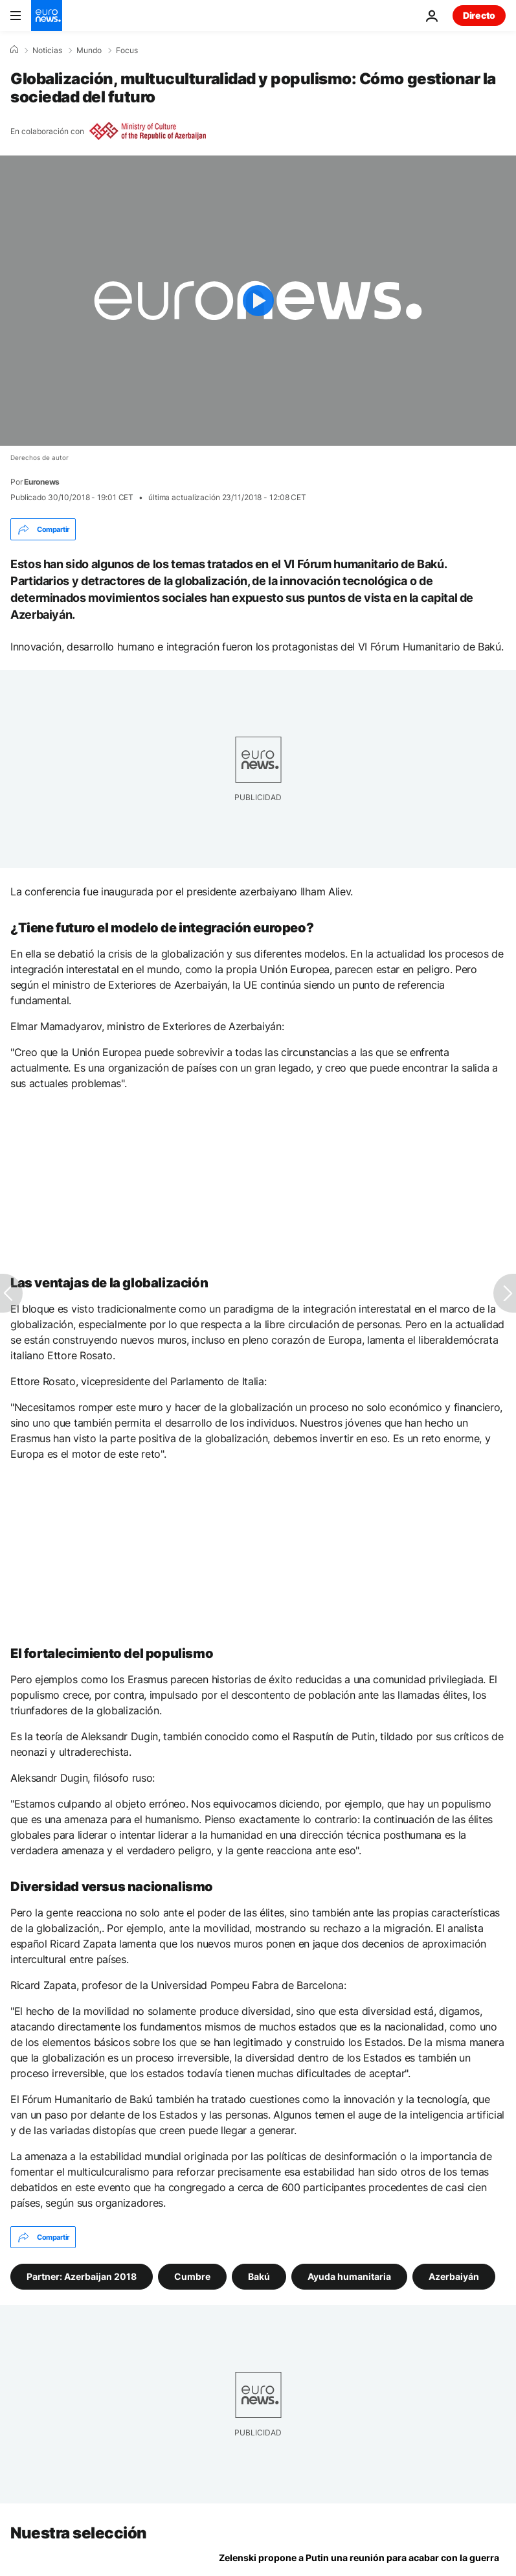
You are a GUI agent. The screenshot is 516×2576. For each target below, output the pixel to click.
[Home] (14, 49)
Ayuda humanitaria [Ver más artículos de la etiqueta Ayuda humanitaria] (349, 2276)
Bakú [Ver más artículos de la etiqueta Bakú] (259, 2276)
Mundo (89, 50)
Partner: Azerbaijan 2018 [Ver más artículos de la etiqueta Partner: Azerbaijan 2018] (82, 2276)
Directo (479, 15)
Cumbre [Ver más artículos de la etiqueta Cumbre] (192, 2276)
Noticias (47, 50)
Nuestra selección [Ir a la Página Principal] (78, 2533)
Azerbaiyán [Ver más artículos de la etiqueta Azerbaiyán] (454, 2276)
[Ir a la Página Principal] (46, 15)
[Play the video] (258, 300)
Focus (127, 50)
